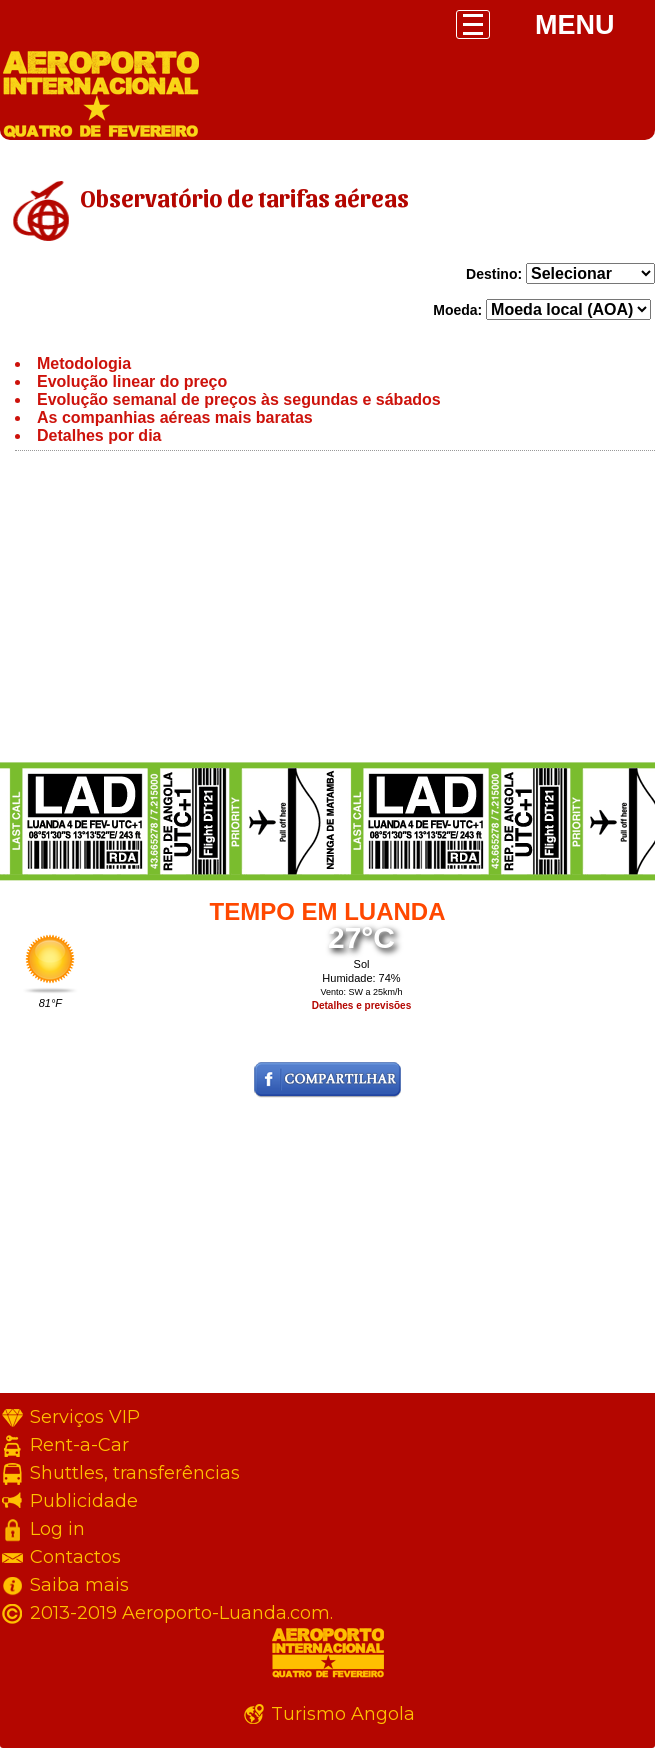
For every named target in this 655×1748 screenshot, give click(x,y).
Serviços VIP (85, 1417)
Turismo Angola (343, 1714)
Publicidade (84, 1501)
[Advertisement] (327, 611)
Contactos (75, 1557)
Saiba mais (79, 1585)
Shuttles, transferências (135, 1473)
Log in (57, 1529)
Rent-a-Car (79, 1445)
